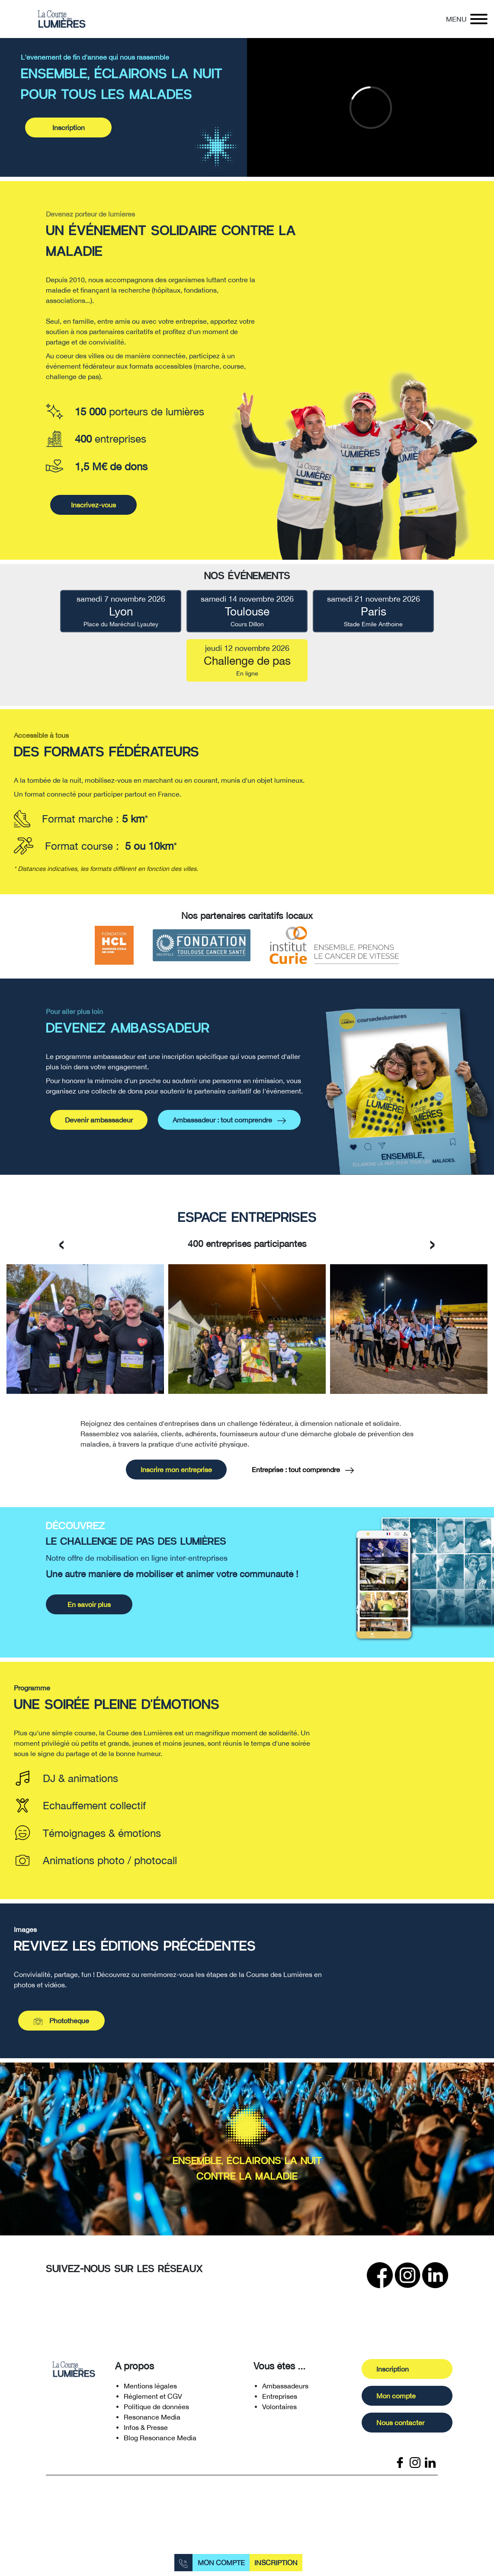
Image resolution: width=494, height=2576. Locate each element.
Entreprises (279, 2422)
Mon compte (221, 2562)
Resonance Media (152, 2442)
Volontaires (279, 2432)
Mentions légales (150, 2411)
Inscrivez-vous (93, 530)
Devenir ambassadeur (99, 1171)
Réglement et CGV (153, 2422)
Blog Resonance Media (160, 2463)
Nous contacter (426, 2448)
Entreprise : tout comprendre (303, 1495)
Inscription (276, 2562)
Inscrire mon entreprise (176, 1495)
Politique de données (156, 2432)
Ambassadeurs (285, 2411)
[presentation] (61, 1268)
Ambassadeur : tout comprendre (229, 1171)
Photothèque (61, 2046)
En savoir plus (89, 1630)
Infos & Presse (146, 2453)
